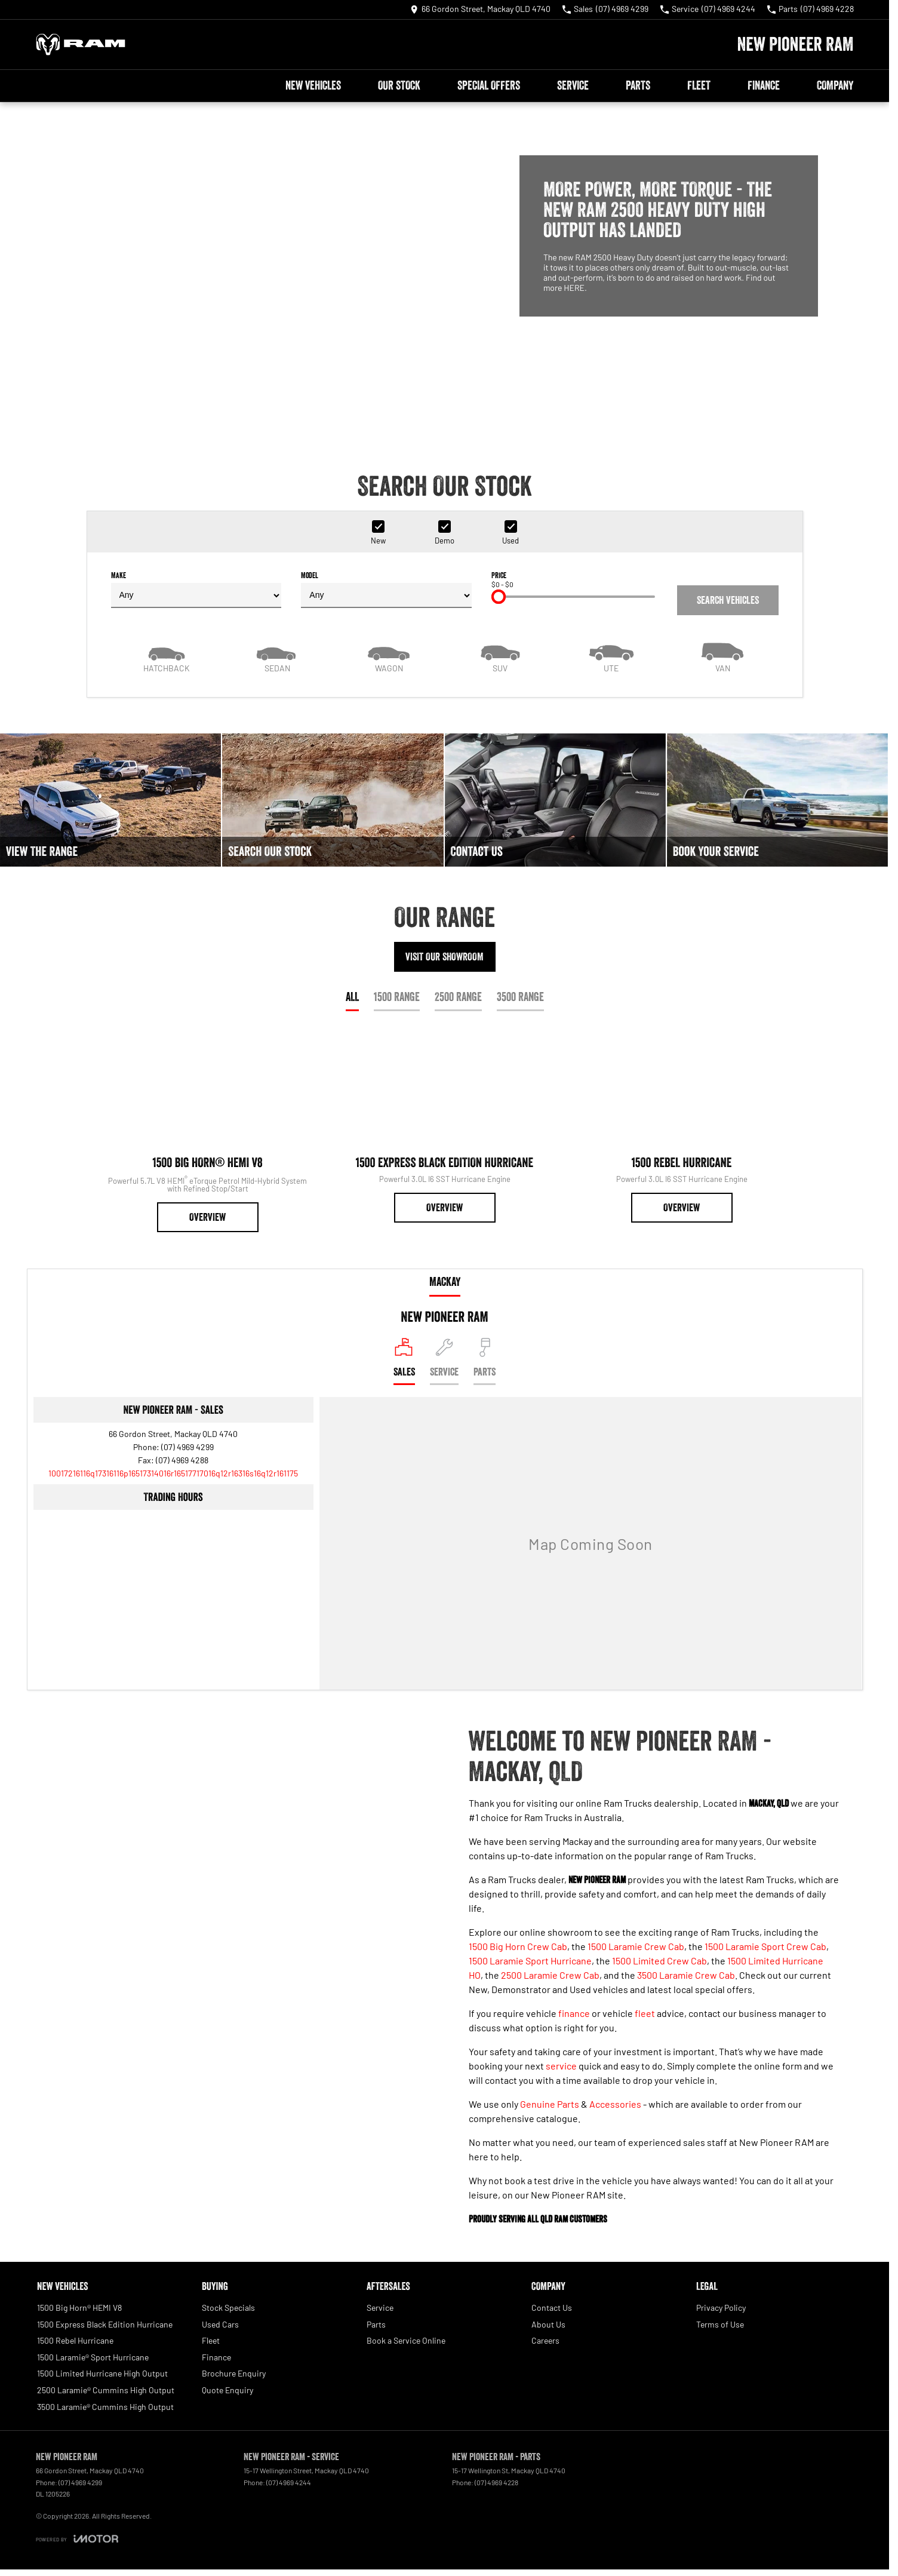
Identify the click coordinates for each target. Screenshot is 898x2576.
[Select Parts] (484, 1361)
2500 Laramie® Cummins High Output (105, 2390)
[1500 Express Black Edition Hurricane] (444, 1128)
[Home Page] (80, 44)
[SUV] (499, 656)
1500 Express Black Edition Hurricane (105, 2324)
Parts (638, 85)
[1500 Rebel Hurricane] (681, 1128)
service (561, 2065)
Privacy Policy (721, 2307)
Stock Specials (228, 2307)
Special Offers (488, 85)
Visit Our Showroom (444, 956)
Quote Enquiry (227, 2390)
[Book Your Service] (777, 799)
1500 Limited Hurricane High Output (102, 2373)
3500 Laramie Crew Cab (686, 1975)
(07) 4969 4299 (187, 1447)
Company (835, 85)
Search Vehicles (728, 600)
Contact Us (551, 2307)
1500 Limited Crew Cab (659, 1960)
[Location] (404, 1361)
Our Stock (399, 85)
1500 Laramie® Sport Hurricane (93, 2357)
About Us (548, 2324)
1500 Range (397, 997)
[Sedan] (277, 656)
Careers (545, 2340)
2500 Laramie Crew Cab (550, 1975)
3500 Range (520, 997)
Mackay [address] (444, 1282)
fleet (645, 2013)
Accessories (615, 2104)
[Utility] (611, 656)
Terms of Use (720, 2324)
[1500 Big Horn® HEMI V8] (207, 1132)
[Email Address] (173, 1473)
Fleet (699, 85)
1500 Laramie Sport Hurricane (530, 1960)
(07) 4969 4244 (288, 2482)
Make (196, 589)
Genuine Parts (549, 2104)
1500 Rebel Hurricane (75, 2340)
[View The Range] (110, 799)
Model (386, 589)
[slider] (498, 596)
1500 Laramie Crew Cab (636, 1946)
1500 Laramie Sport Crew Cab (765, 1946)
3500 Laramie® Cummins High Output (105, 2407)
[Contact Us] (480, 10)
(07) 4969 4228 (496, 2482)
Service (573, 85)
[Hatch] (166, 656)
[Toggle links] (77, 2539)
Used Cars (220, 2324)
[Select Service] (444, 1361)
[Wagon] (388, 656)
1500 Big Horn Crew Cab (518, 1946)
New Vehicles (313, 85)
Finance (764, 85)
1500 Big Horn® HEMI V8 (79, 2307)
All (352, 997)
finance (574, 2013)
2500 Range (458, 997)
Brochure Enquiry (234, 2373)
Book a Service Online (406, 2340)
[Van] (722, 656)
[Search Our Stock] (332, 799)
